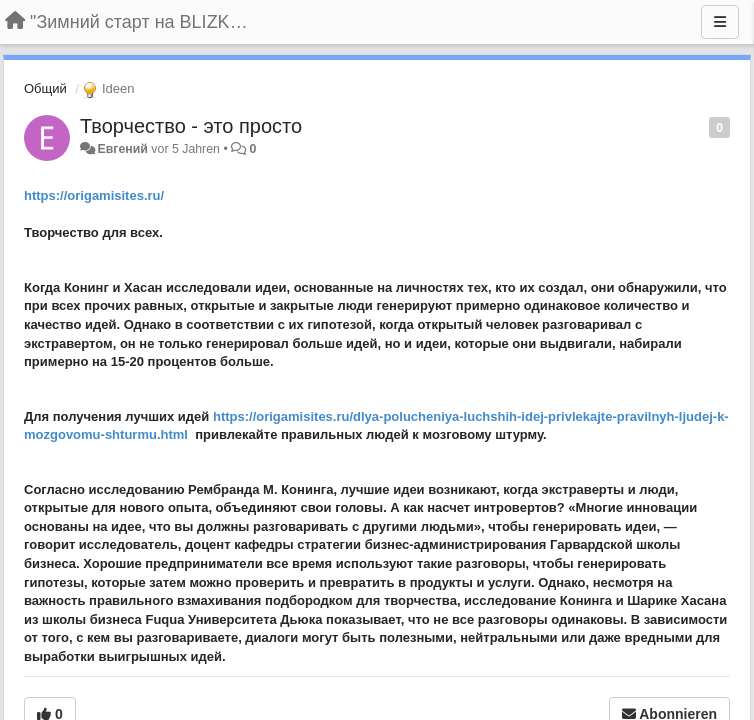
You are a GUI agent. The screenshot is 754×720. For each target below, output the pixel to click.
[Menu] (720, 22)
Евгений (122, 149)
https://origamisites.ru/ (94, 195)
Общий (45, 88)
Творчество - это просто (191, 126)
